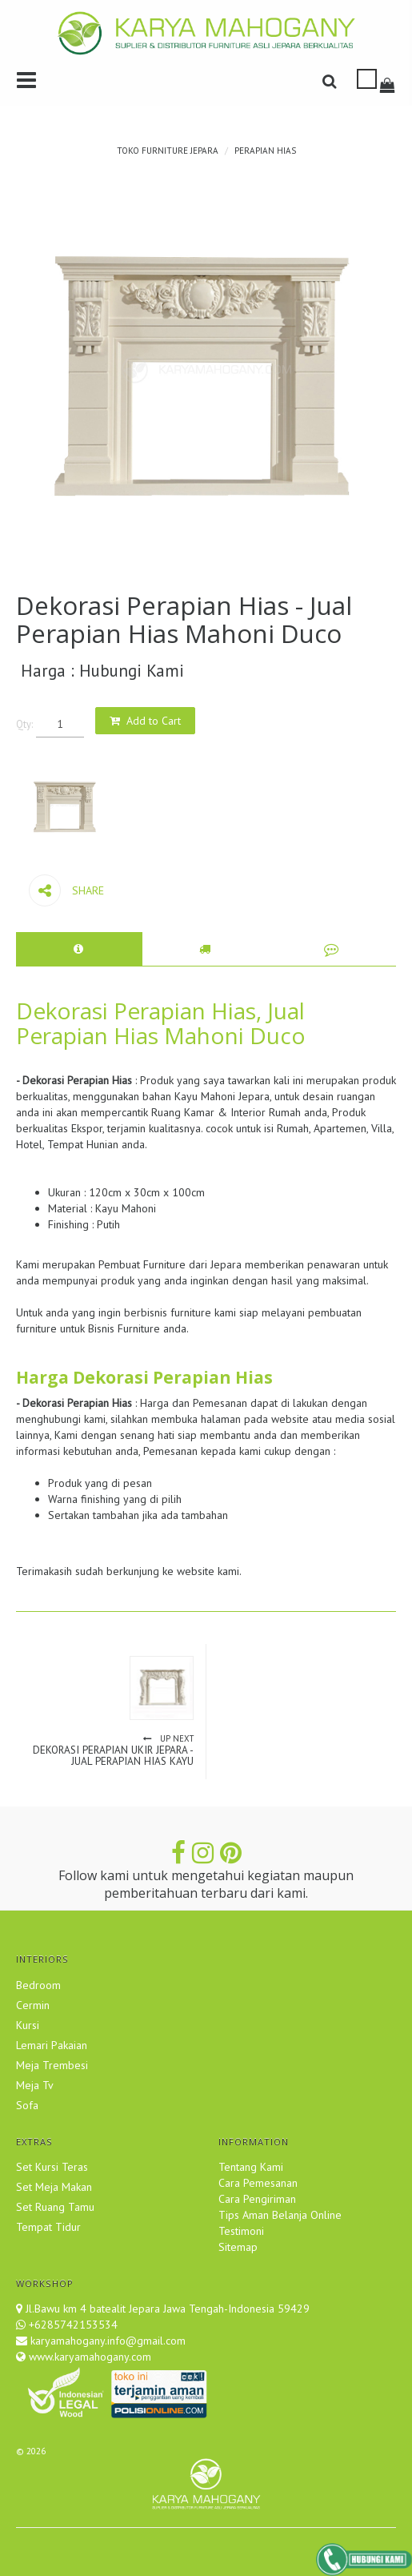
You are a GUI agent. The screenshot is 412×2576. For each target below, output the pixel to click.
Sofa (27, 2105)
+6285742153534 (73, 2324)
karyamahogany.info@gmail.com (106, 2340)
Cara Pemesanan (258, 2183)
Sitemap (238, 2247)
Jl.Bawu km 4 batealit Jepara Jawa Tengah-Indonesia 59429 (168, 2308)
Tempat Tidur (48, 2227)
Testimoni (241, 2231)
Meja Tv (35, 2085)
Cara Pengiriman (257, 2199)
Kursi (27, 2025)
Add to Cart (153, 720)
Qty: (24, 723)
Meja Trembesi (52, 2065)
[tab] (79, 949)
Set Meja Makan (54, 2187)
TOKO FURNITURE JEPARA (167, 150)
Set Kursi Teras (52, 2167)
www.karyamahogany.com (88, 2356)
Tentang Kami (250, 2167)
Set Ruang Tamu (55, 2207)
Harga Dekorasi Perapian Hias (144, 1377)
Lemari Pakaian (51, 2045)
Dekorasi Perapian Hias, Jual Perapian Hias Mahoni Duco (161, 1023)
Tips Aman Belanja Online (280, 2215)
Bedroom (38, 1985)
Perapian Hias (265, 150)
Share (66, 890)
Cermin (33, 2005)
